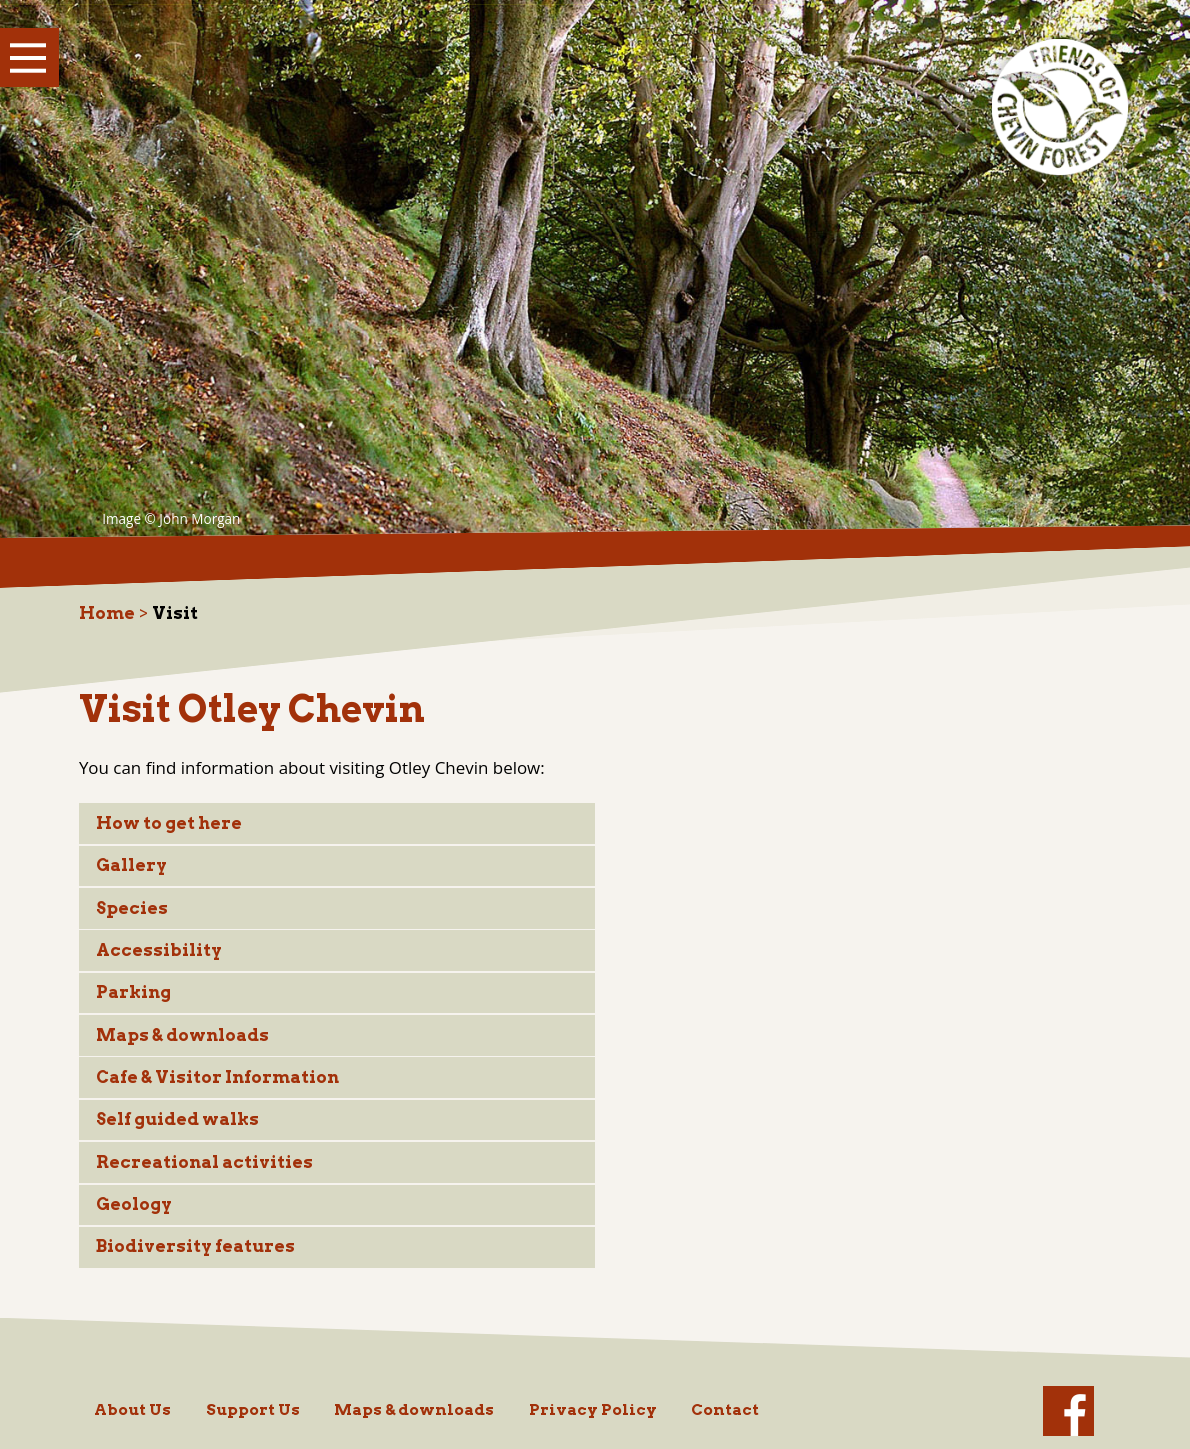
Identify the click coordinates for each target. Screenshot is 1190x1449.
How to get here (169, 823)
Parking (133, 992)
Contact (725, 1409)
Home (107, 613)
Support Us (253, 1409)
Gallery (131, 865)
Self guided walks (177, 1119)
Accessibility (159, 950)
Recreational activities (204, 1162)
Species (132, 908)
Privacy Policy (593, 1409)
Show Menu (29, 57)
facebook (1068, 1411)
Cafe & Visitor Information (217, 1077)
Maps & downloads (182, 1035)
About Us (132, 1409)
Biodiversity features (195, 1246)
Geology (134, 1204)
